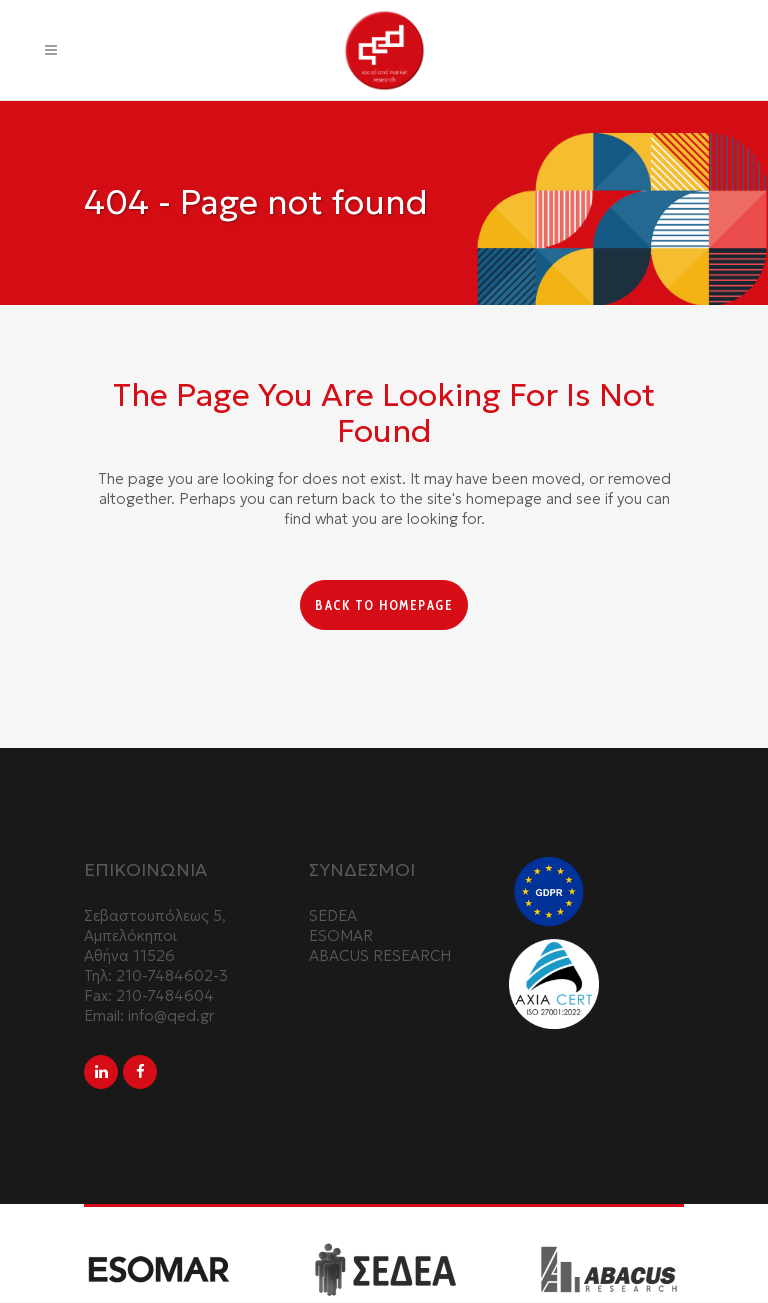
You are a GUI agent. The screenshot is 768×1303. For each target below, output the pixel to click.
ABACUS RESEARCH (380, 957)
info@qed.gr (171, 1017)
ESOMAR (341, 937)
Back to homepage (384, 605)
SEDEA (333, 917)
